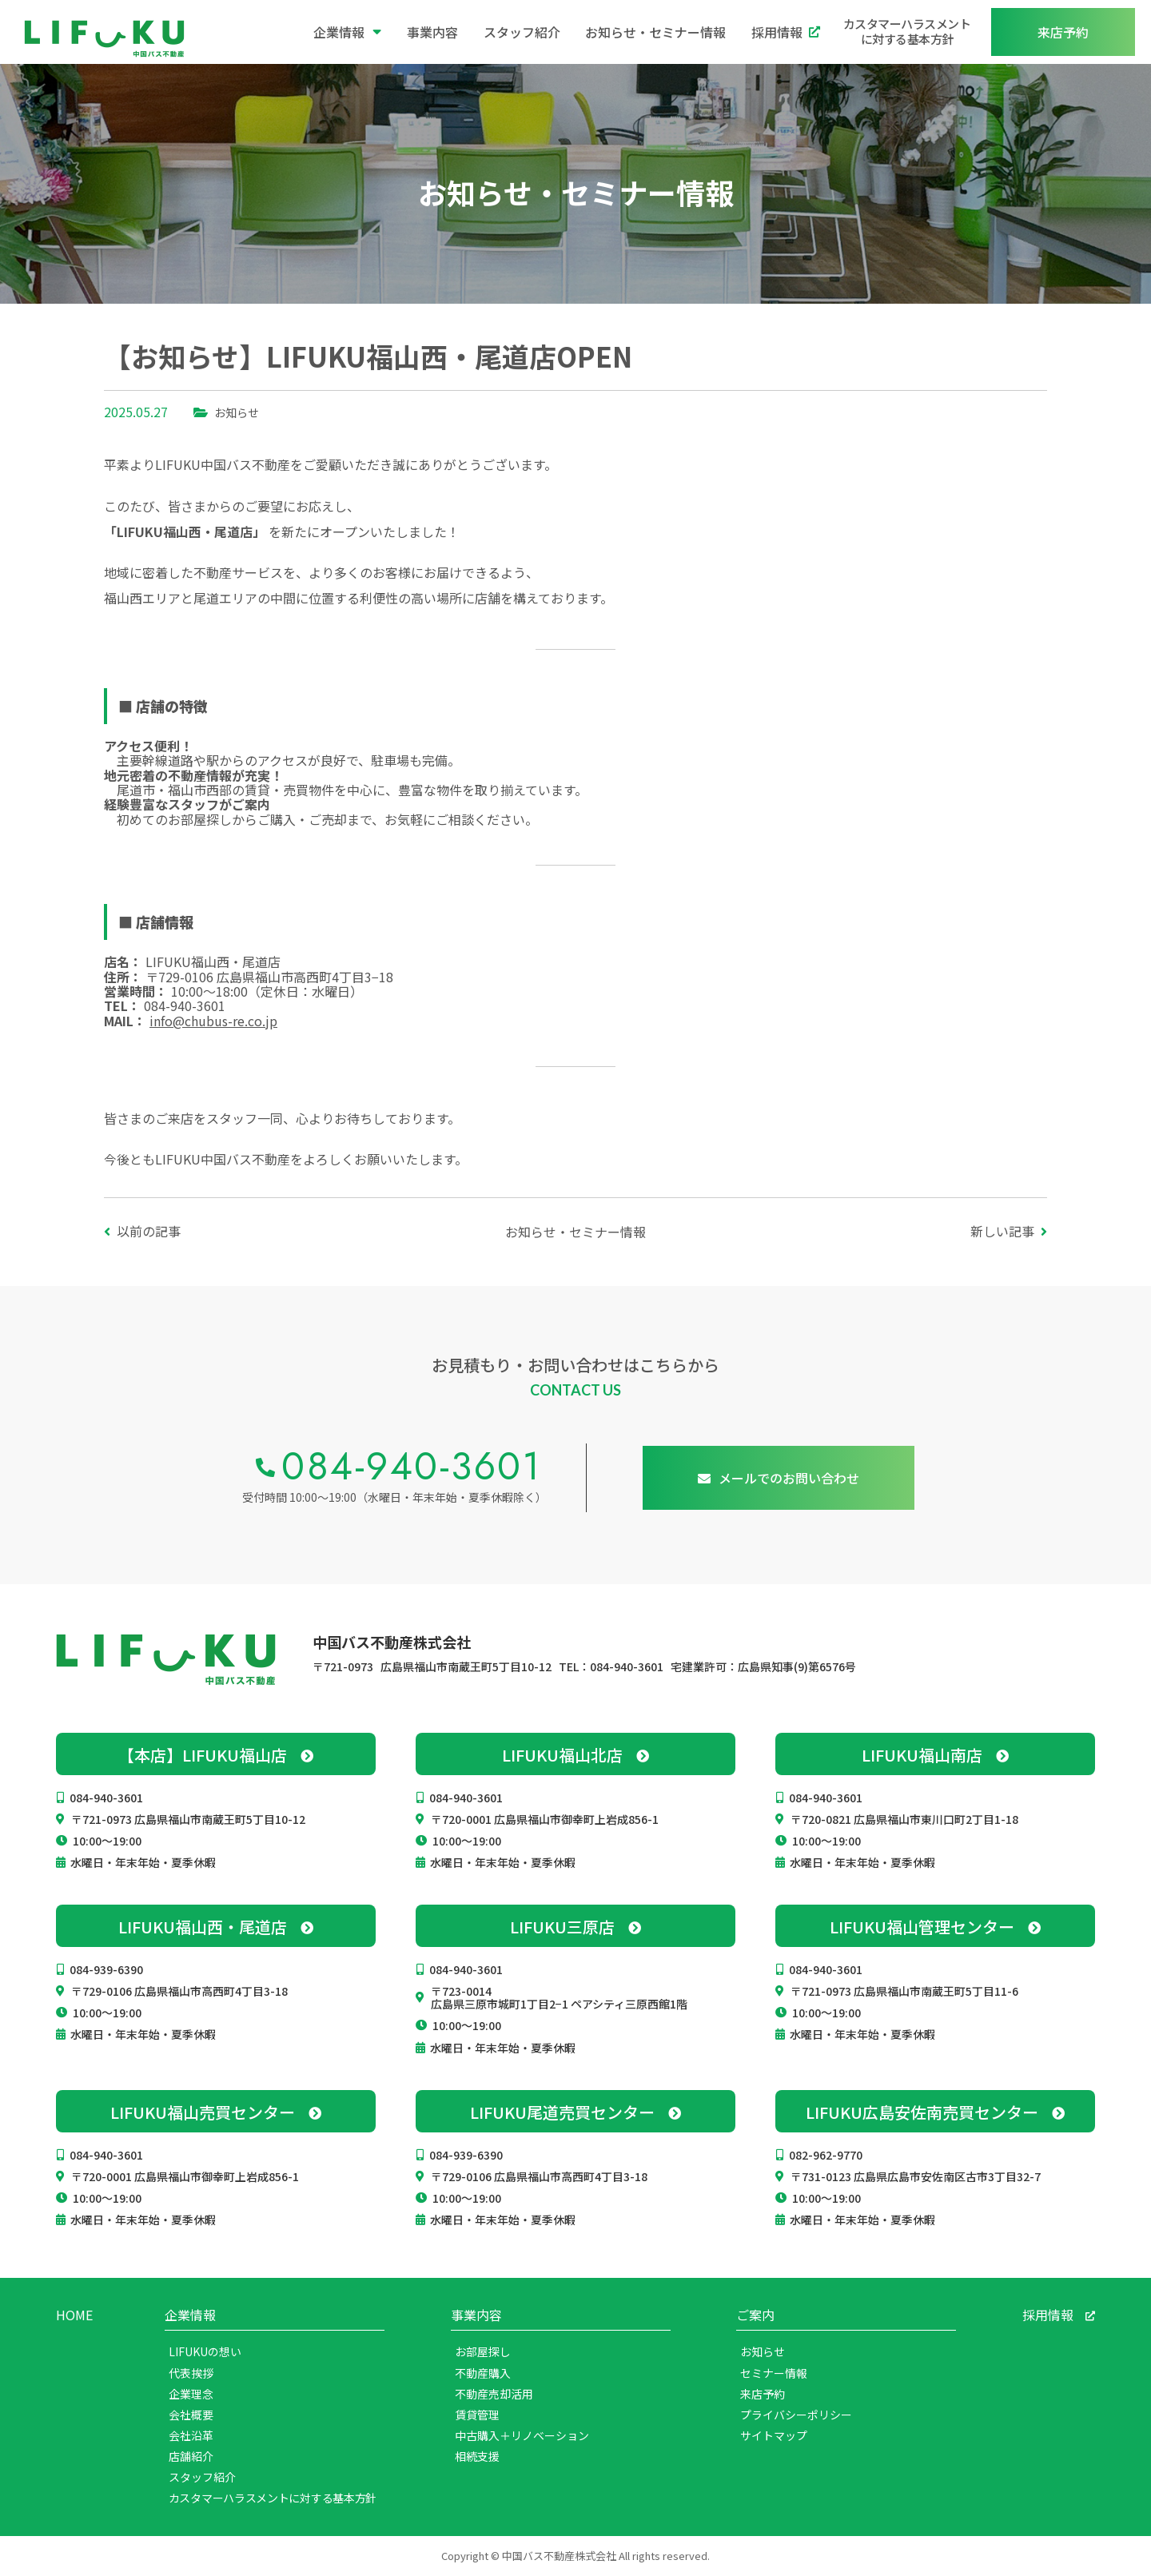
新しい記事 (1002, 1230)
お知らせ (236, 412)
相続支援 (477, 2456)
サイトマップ (773, 2435)
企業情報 (347, 32)
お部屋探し (483, 2351)
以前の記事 (149, 1230)
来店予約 (762, 2394)
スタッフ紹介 (522, 32)
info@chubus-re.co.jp (213, 1020)
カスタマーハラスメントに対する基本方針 (907, 31)
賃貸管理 (477, 2415)
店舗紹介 (191, 2456)
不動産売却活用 (494, 2394)
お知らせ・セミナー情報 (655, 32)
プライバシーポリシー (796, 2415)
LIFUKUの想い (205, 2351)
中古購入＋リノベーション (522, 2435)
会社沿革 (191, 2435)
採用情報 (785, 32)
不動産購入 (483, 2373)
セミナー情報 (773, 2373)
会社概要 (191, 2415)
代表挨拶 (191, 2373)
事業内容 (432, 32)
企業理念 (191, 2394)
